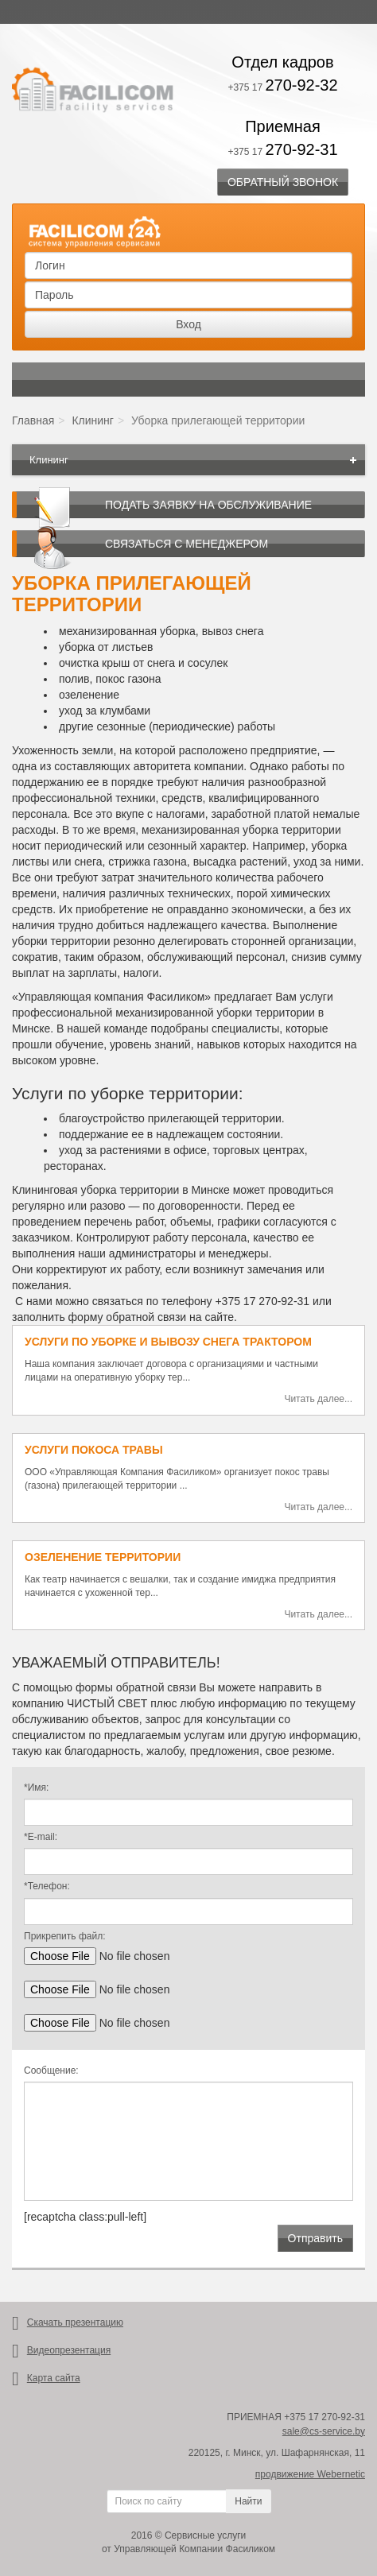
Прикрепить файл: (64, 1936)
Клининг (93, 420)
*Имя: (36, 1787)
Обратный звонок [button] (282, 182)
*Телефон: (47, 1886)
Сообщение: (51, 2070)
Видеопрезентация (69, 2350)
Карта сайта (53, 2378)
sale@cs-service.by (323, 2431)
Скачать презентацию (75, 2322)
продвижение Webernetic (310, 2474)
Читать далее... (318, 1398)
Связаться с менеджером (186, 543)
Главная (33, 420)
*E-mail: (40, 1836)
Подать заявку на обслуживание (208, 504)
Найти (248, 2501)
